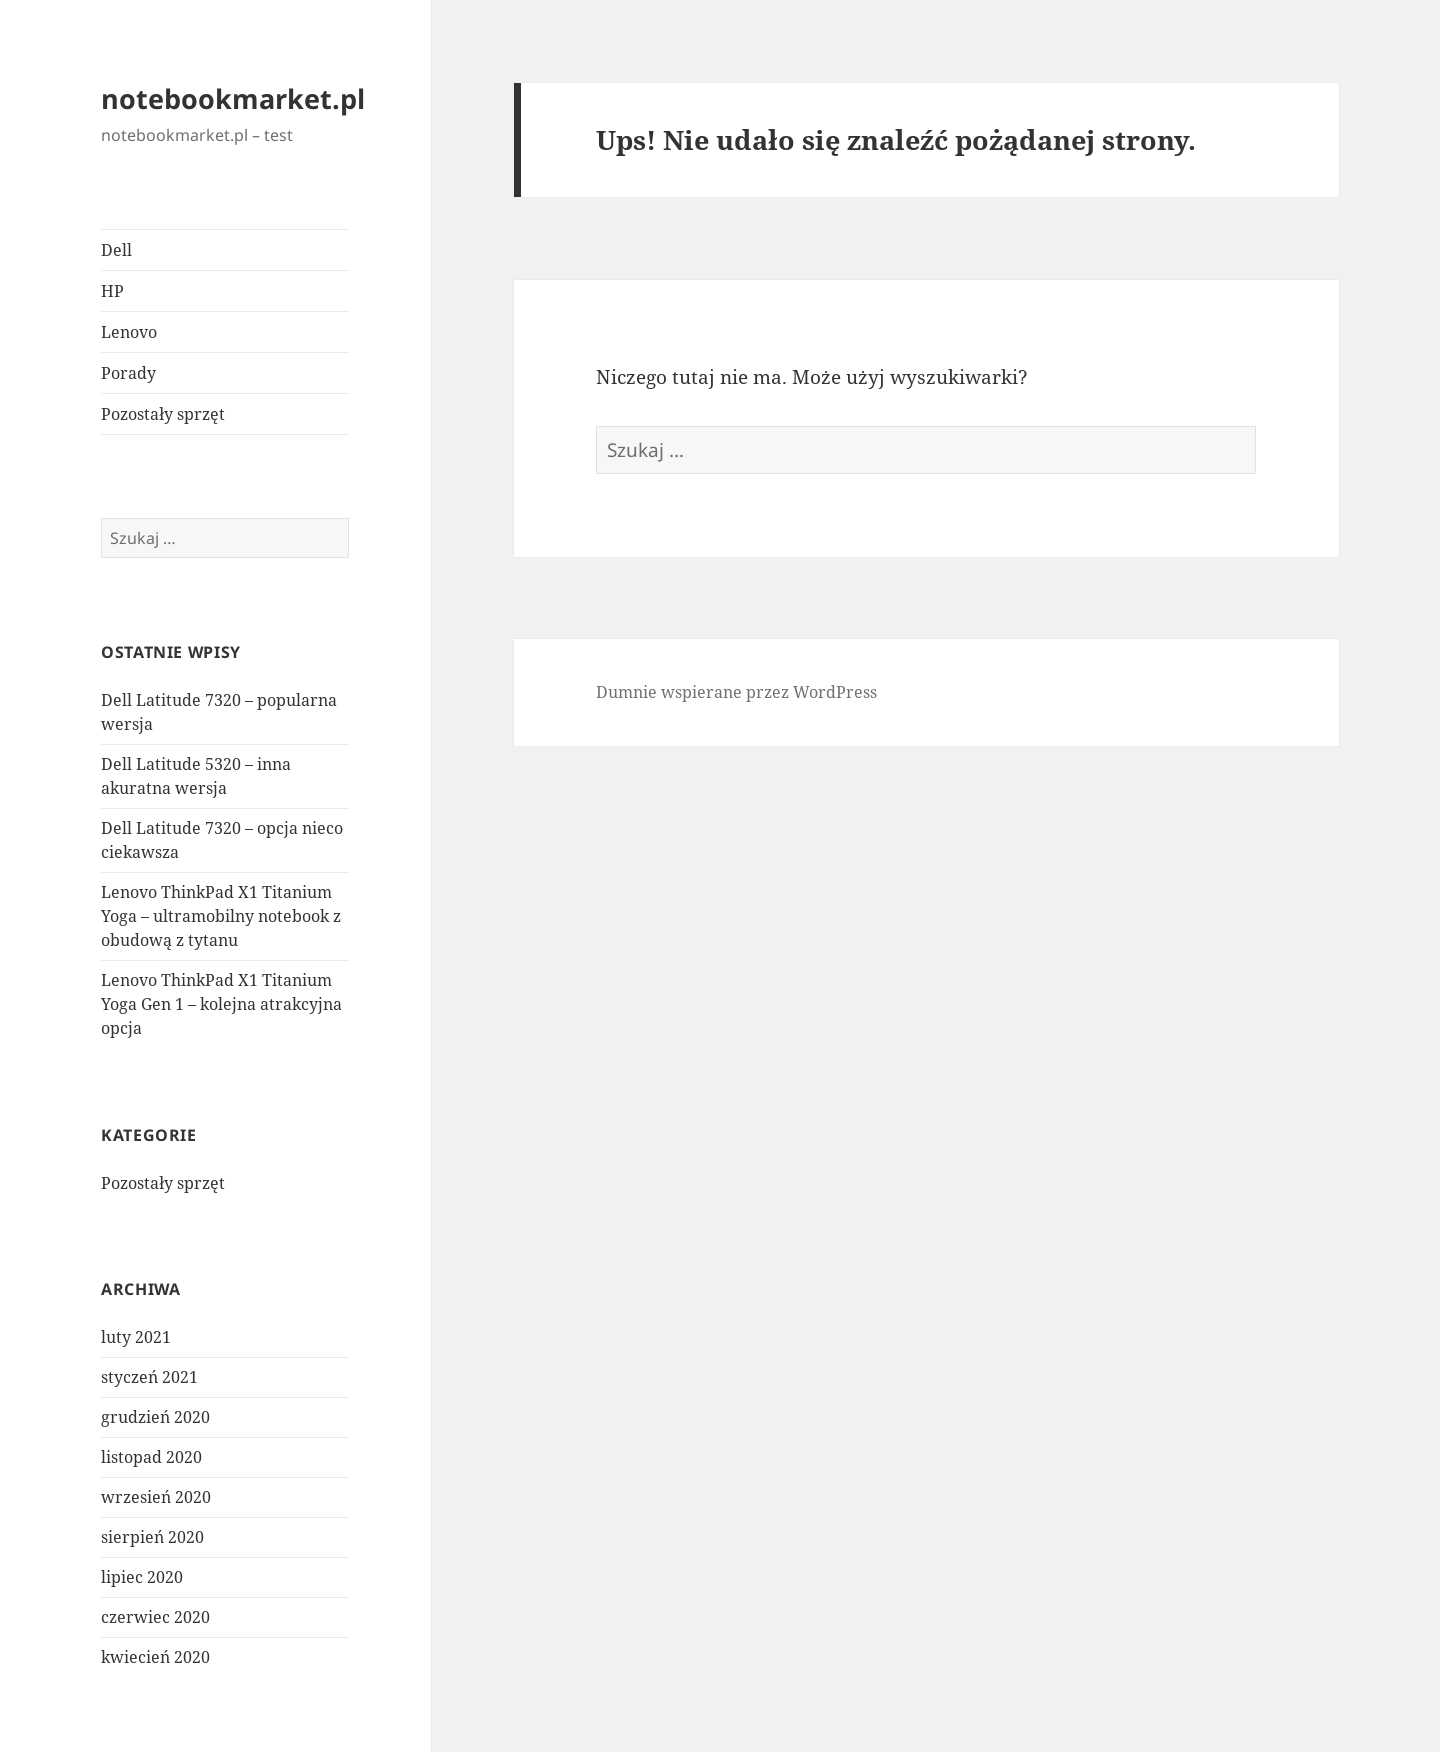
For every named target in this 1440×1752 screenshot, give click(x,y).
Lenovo (129, 332)
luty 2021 (136, 1337)
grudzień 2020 (155, 1417)
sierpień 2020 (152, 1537)
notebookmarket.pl (233, 98)
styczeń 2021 (149, 1377)
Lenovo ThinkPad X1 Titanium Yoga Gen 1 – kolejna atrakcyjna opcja (221, 1004)
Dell (116, 250)
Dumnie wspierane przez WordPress (736, 692)
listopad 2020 (151, 1457)
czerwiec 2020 (155, 1617)
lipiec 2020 (142, 1577)
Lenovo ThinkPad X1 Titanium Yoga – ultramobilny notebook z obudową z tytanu (221, 916)
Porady (128, 373)
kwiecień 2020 (155, 1657)
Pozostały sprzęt (163, 414)
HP (112, 291)
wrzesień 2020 (156, 1497)
